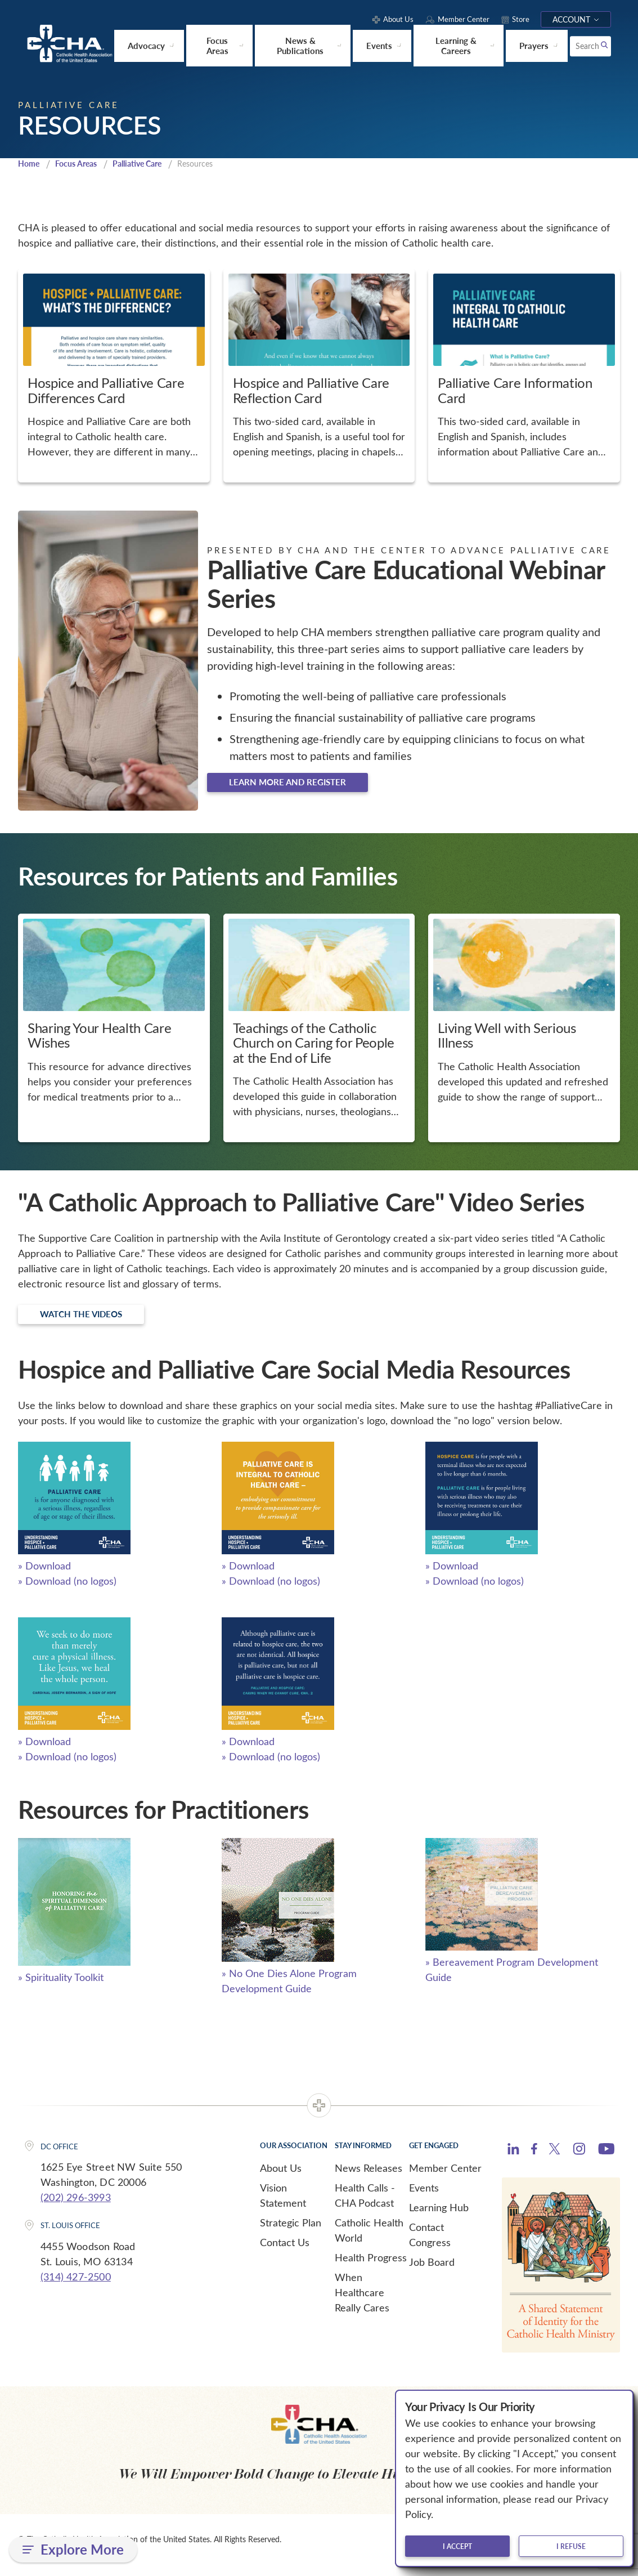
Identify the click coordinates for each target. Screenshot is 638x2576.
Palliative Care (146, 167)
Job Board (432, 2271)
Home (30, 167)
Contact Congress (430, 2244)
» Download (44, 1575)
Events (424, 2197)
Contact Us (284, 2252)
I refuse (571, 2546)
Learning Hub (439, 2217)
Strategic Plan (290, 2232)
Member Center (445, 2177)
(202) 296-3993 (76, 2207)
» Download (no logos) (67, 1591)
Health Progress (371, 2267)
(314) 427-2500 (76, 2286)
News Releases (368, 2177)
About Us (281, 2177)
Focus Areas (79, 167)
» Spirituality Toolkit (61, 1986)
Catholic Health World (369, 2239)
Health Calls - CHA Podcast (365, 2204)
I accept (457, 2546)
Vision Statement (283, 2204)
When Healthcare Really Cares (362, 2302)
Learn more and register (302, 787)
